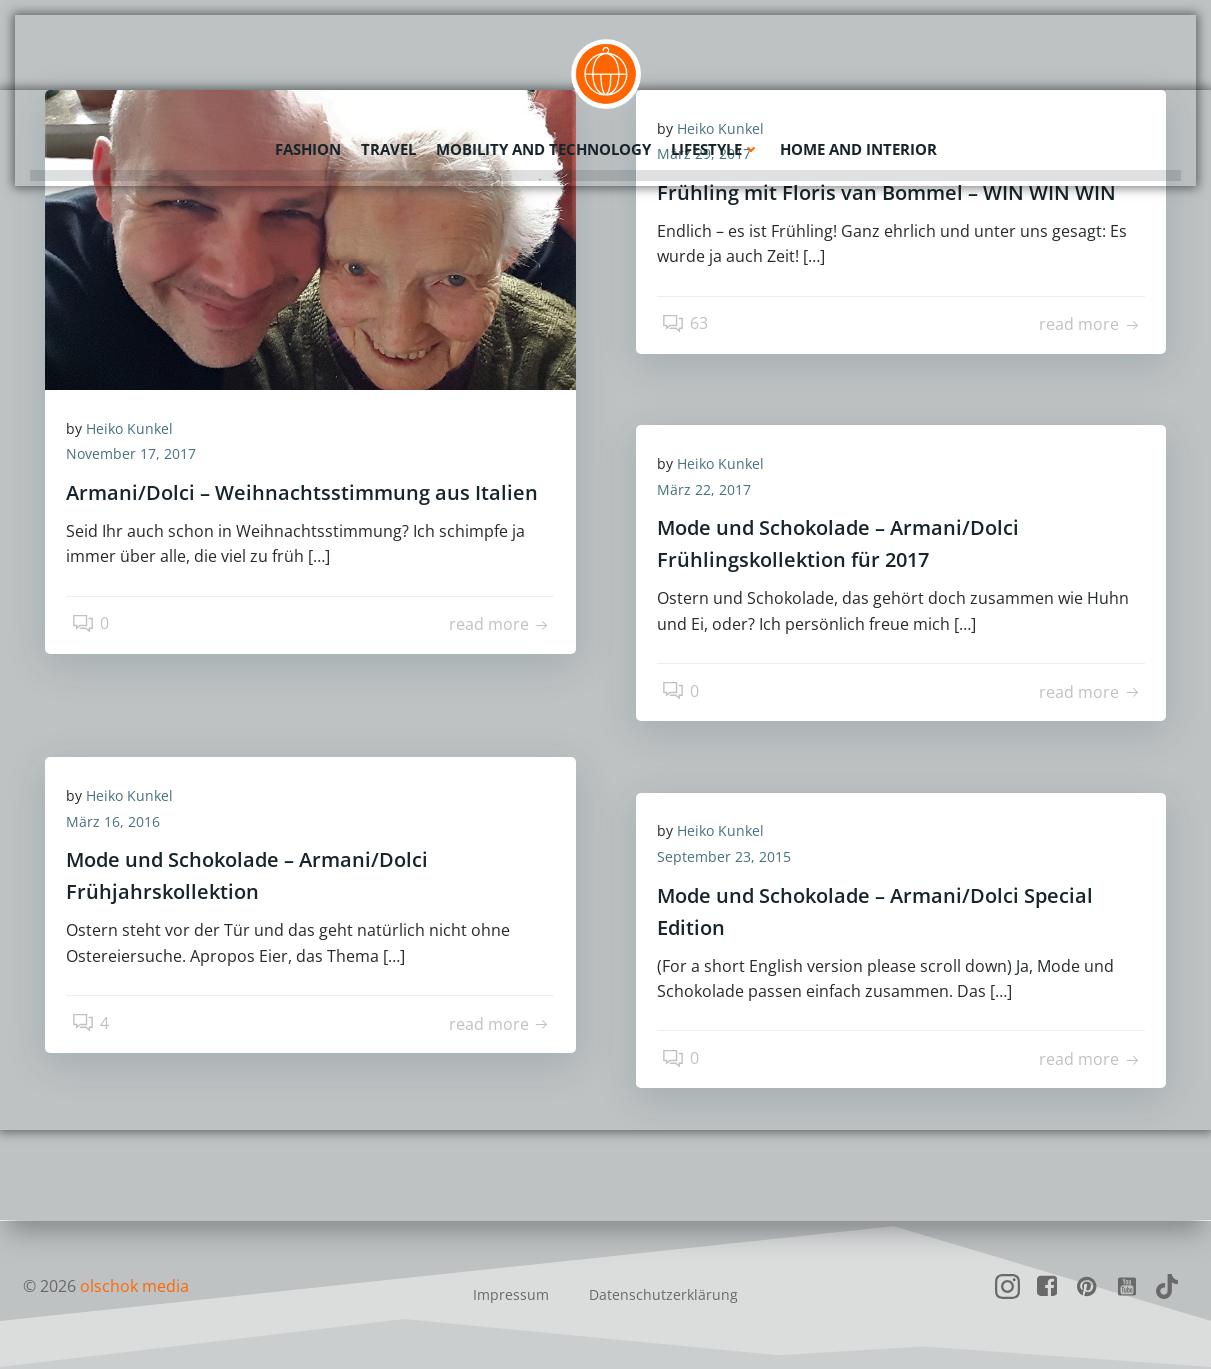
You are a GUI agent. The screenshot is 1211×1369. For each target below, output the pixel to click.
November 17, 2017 (140, 458)
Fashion (308, 145)
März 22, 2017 (713, 493)
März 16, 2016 (122, 825)
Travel (388, 145)
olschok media (134, 1286)
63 (689, 334)
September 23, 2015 (733, 860)
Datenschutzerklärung (663, 1294)
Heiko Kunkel (138, 432)
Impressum (511, 1294)
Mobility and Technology (543, 145)
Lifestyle (715, 145)
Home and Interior (858, 145)
